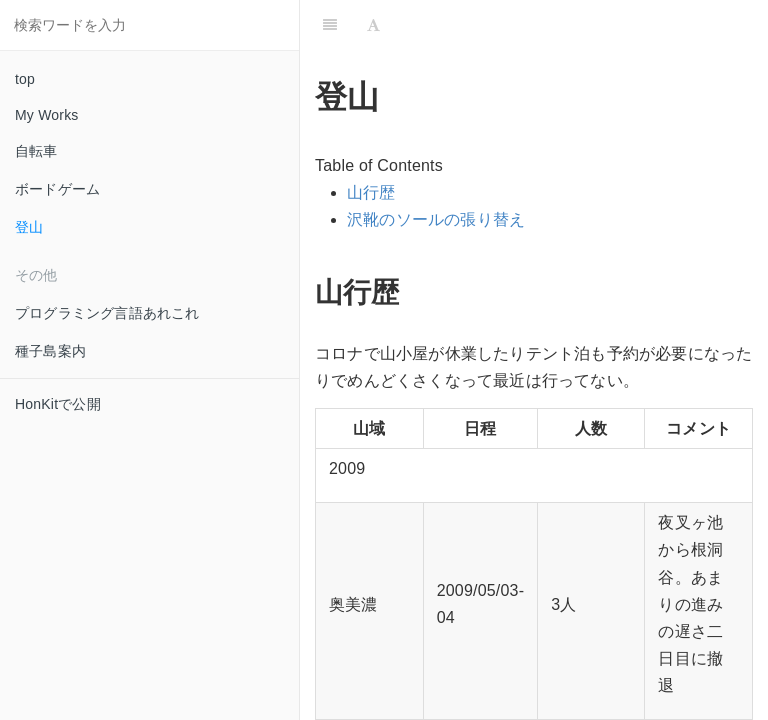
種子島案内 (50, 351)
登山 (29, 227)
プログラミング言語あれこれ (107, 313)
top (25, 79)
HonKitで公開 (58, 404)
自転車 (36, 151)
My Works (47, 115)
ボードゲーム (57, 189)
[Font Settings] (373, 25)
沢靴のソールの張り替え (436, 219)
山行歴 (371, 192)
